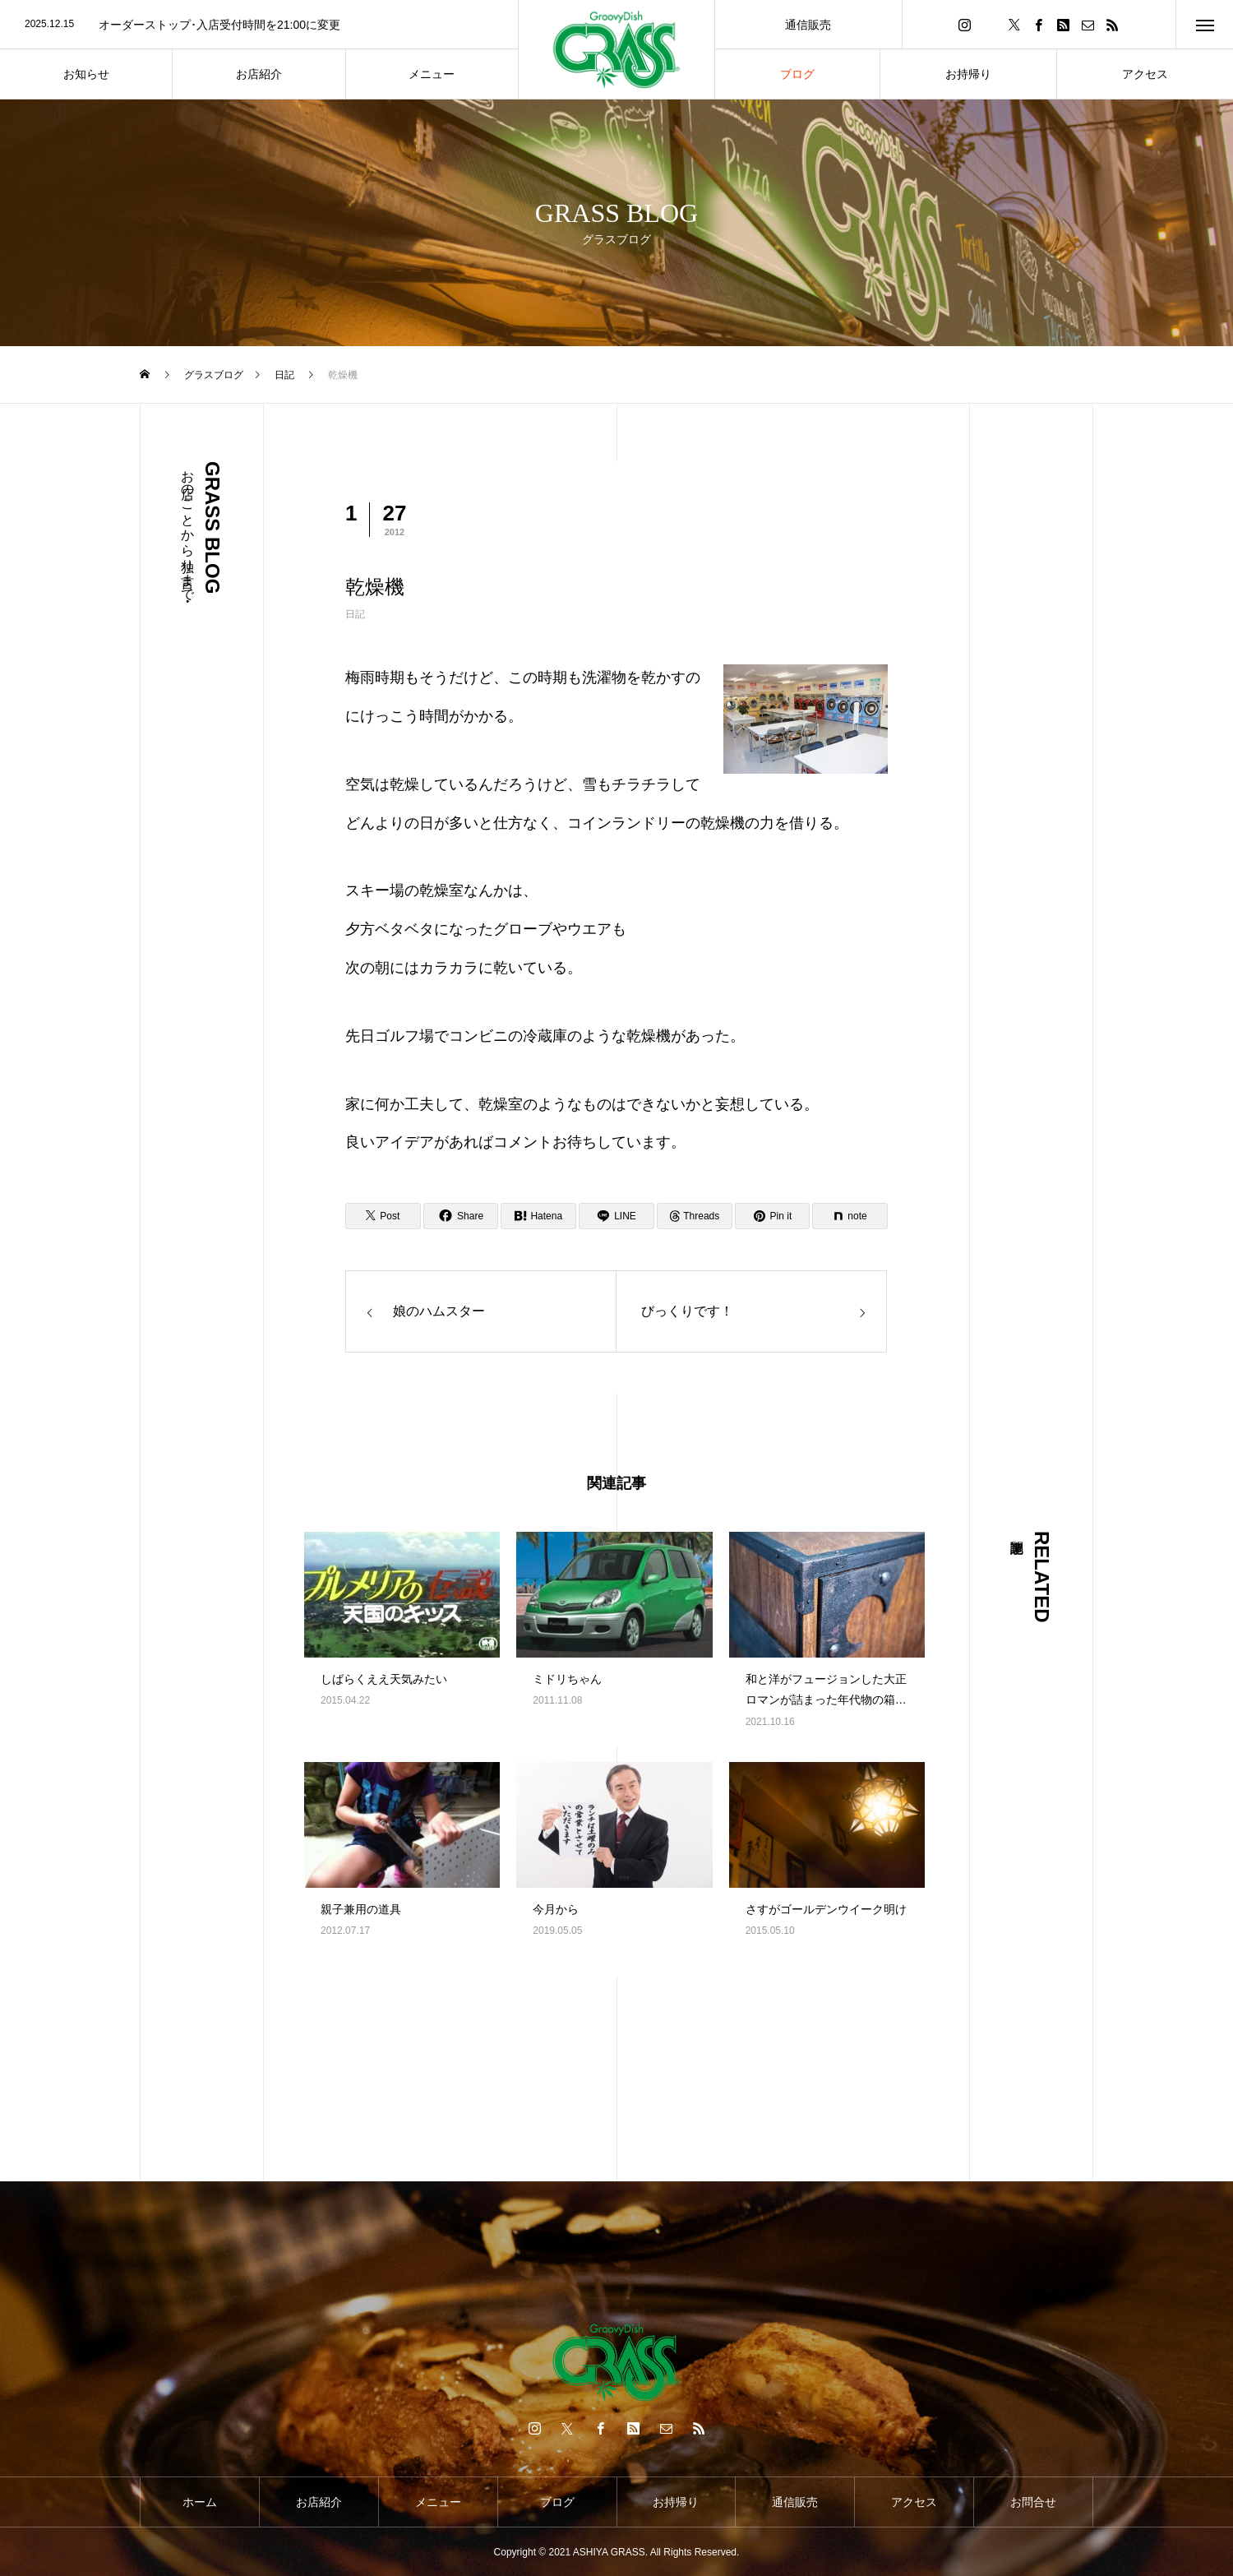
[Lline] (616, 1216)
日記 (355, 614)
